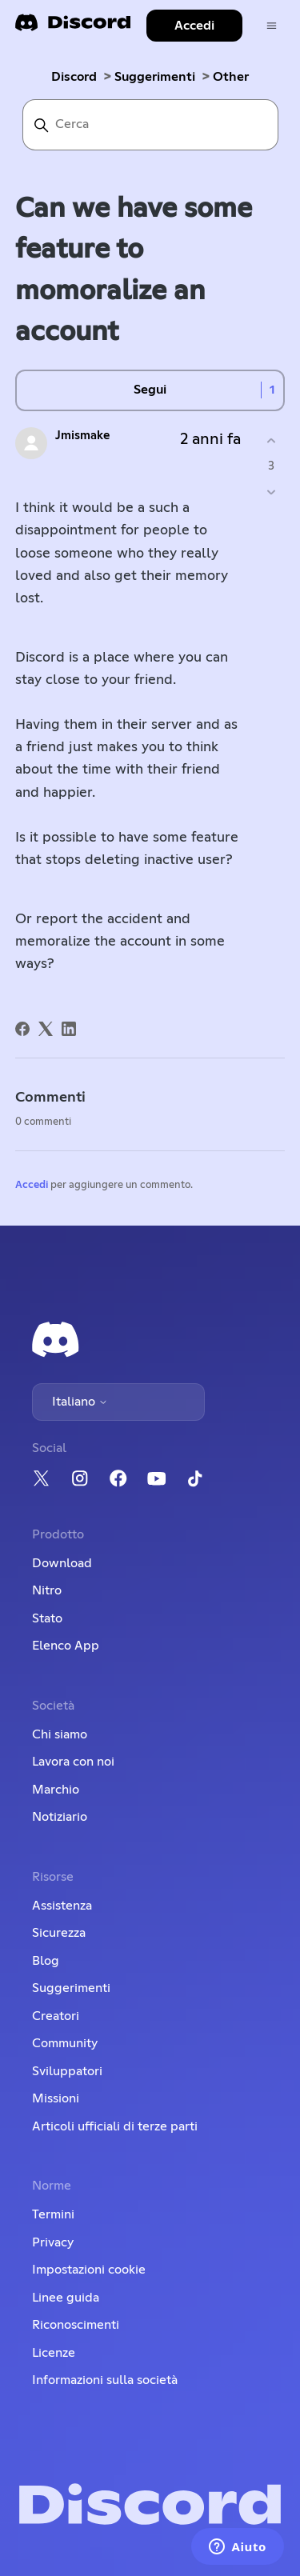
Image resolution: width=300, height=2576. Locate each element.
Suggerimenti (154, 76)
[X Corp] (45, 1029)
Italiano (80, 1401)
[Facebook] (22, 1029)
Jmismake (82, 436)
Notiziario (59, 1816)
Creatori (55, 2016)
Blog (45, 1960)
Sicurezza (59, 1932)
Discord (74, 76)
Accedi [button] (194, 25)
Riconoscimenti (75, 2324)
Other (231, 76)
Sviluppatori (67, 2071)
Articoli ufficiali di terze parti (115, 2126)
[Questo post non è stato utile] (271, 492)
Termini (53, 2214)
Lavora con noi (73, 1761)
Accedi (31, 1185)
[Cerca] (150, 124)
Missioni (55, 2098)
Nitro (47, 1590)
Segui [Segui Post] (150, 389)
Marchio (55, 1789)
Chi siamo (59, 1734)
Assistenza (62, 1905)
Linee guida (65, 2297)
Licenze (53, 2352)
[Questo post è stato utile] (271, 441)
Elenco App (65, 1645)
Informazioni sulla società (105, 2380)
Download (62, 1563)
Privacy (53, 2242)
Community (65, 2043)
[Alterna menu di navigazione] (271, 26)
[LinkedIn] (69, 1029)
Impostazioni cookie (89, 2269)
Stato (47, 1618)
